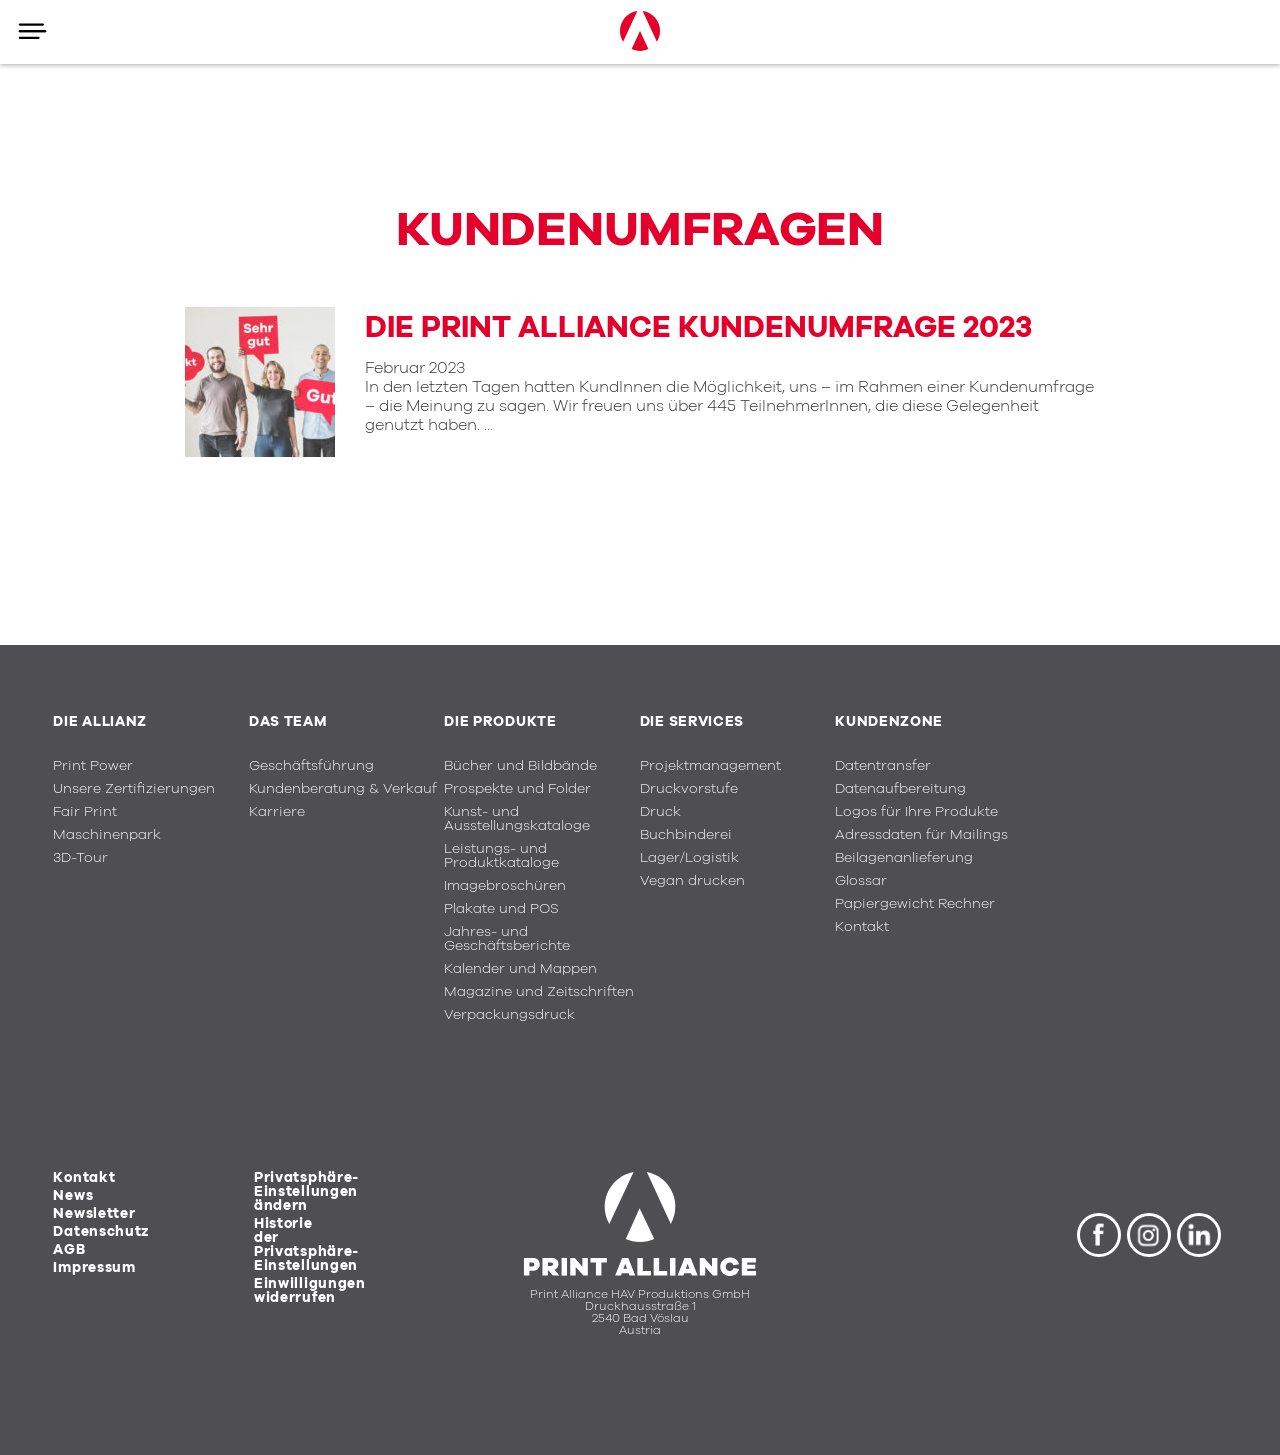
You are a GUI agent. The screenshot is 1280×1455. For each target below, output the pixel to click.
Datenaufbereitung (900, 789)
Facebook (1099, 1235)
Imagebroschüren (505, 886)
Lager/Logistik (689, 858)
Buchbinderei (686, 835)
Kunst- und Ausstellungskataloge (517, 819)
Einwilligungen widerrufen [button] (310, 1291)
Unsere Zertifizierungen (134, 789)
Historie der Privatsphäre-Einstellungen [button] (306, 1245)
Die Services (692, 722)
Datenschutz (101, 1232)
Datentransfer (883, 766)
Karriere (277, 812)
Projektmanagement (710, 766)
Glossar (861, 881)
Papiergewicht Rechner (915, 904)
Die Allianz (100, 722)
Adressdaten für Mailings (921, 835)
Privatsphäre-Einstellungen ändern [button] (306, 1192)
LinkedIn (1199, 1235)
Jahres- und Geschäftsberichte (507, 939)
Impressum (94, 1268)
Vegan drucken (692, 881)
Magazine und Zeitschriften (539, 992)
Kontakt (862, 927)
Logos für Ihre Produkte (916, 812)
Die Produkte (500, 722)
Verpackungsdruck (509, 1015)
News (73, 1196)
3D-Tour (80, 858)
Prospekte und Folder (517, 789)
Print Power (93, 766)
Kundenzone (889, 722)
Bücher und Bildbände (520, 766)
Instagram (1149, 1235)
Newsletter (94, 1214)
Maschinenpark (107, 835)
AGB (69, 1250)
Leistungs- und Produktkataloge (501, 856)
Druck (660, 812)
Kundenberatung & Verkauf (343, 789)
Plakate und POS (501, 909)
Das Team (288, 722)
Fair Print (85, 812)
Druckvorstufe (689, 789)
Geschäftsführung (311, 766)
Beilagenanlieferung (904, 858)
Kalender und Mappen (520, 969)
